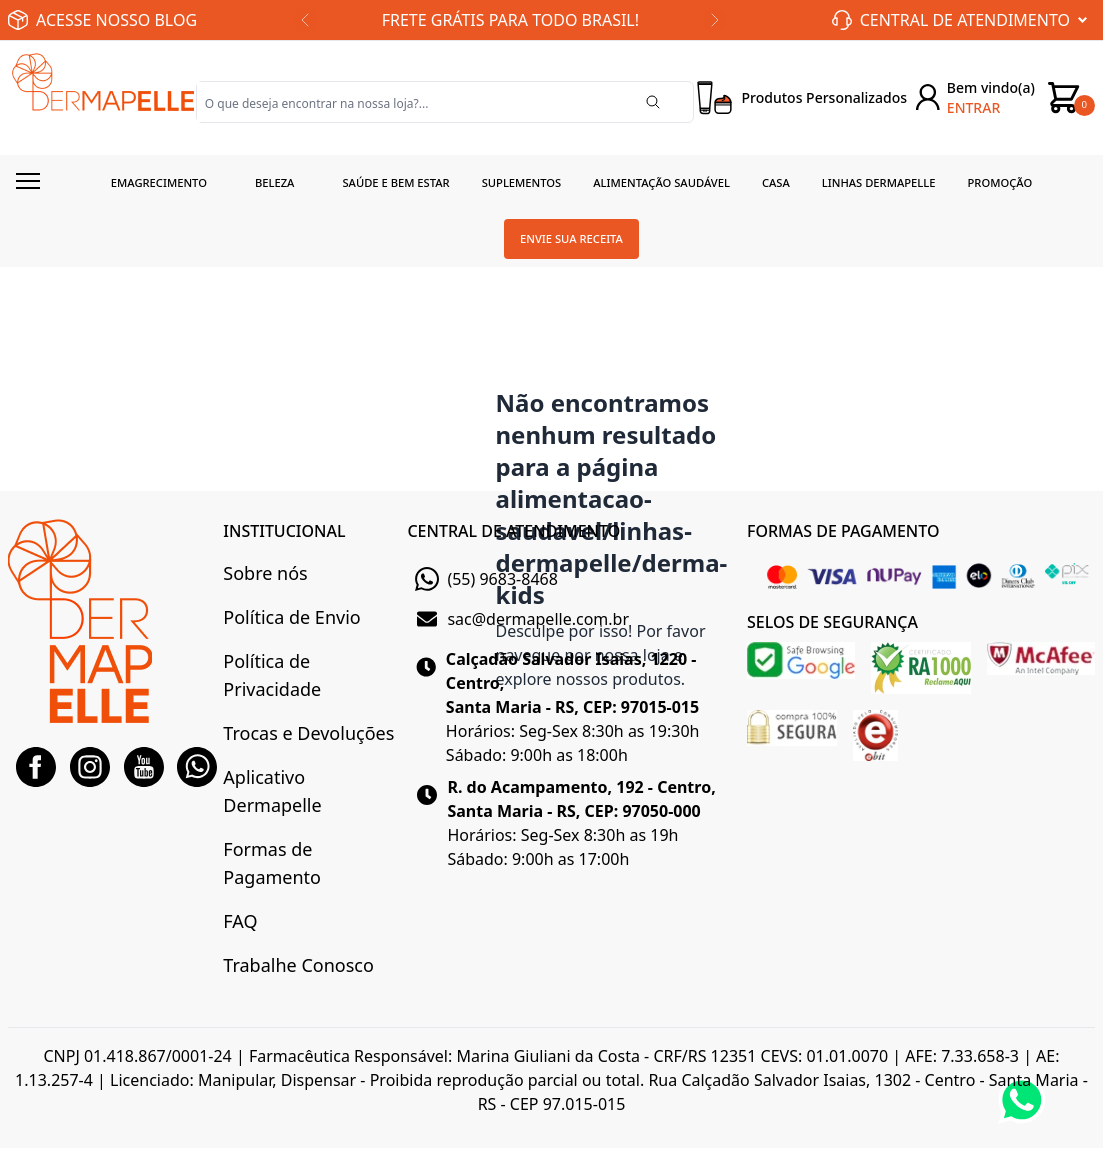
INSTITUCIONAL (284, 531)
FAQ (240, 921)
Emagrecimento (159, 182)
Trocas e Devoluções (308, 733)
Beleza (275, 182)
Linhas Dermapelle (879, 182)
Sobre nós (265, 573)
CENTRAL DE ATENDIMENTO (513, 531)
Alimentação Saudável (661, 182)
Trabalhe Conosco (298, 965)
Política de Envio (291, 617)
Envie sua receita (571, 238)
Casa (776, 182)
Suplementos (522, 182)
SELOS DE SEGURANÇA (832, 622)
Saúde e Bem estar (395, 182)
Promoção (1000, 182)
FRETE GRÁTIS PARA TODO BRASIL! (510, 20)
